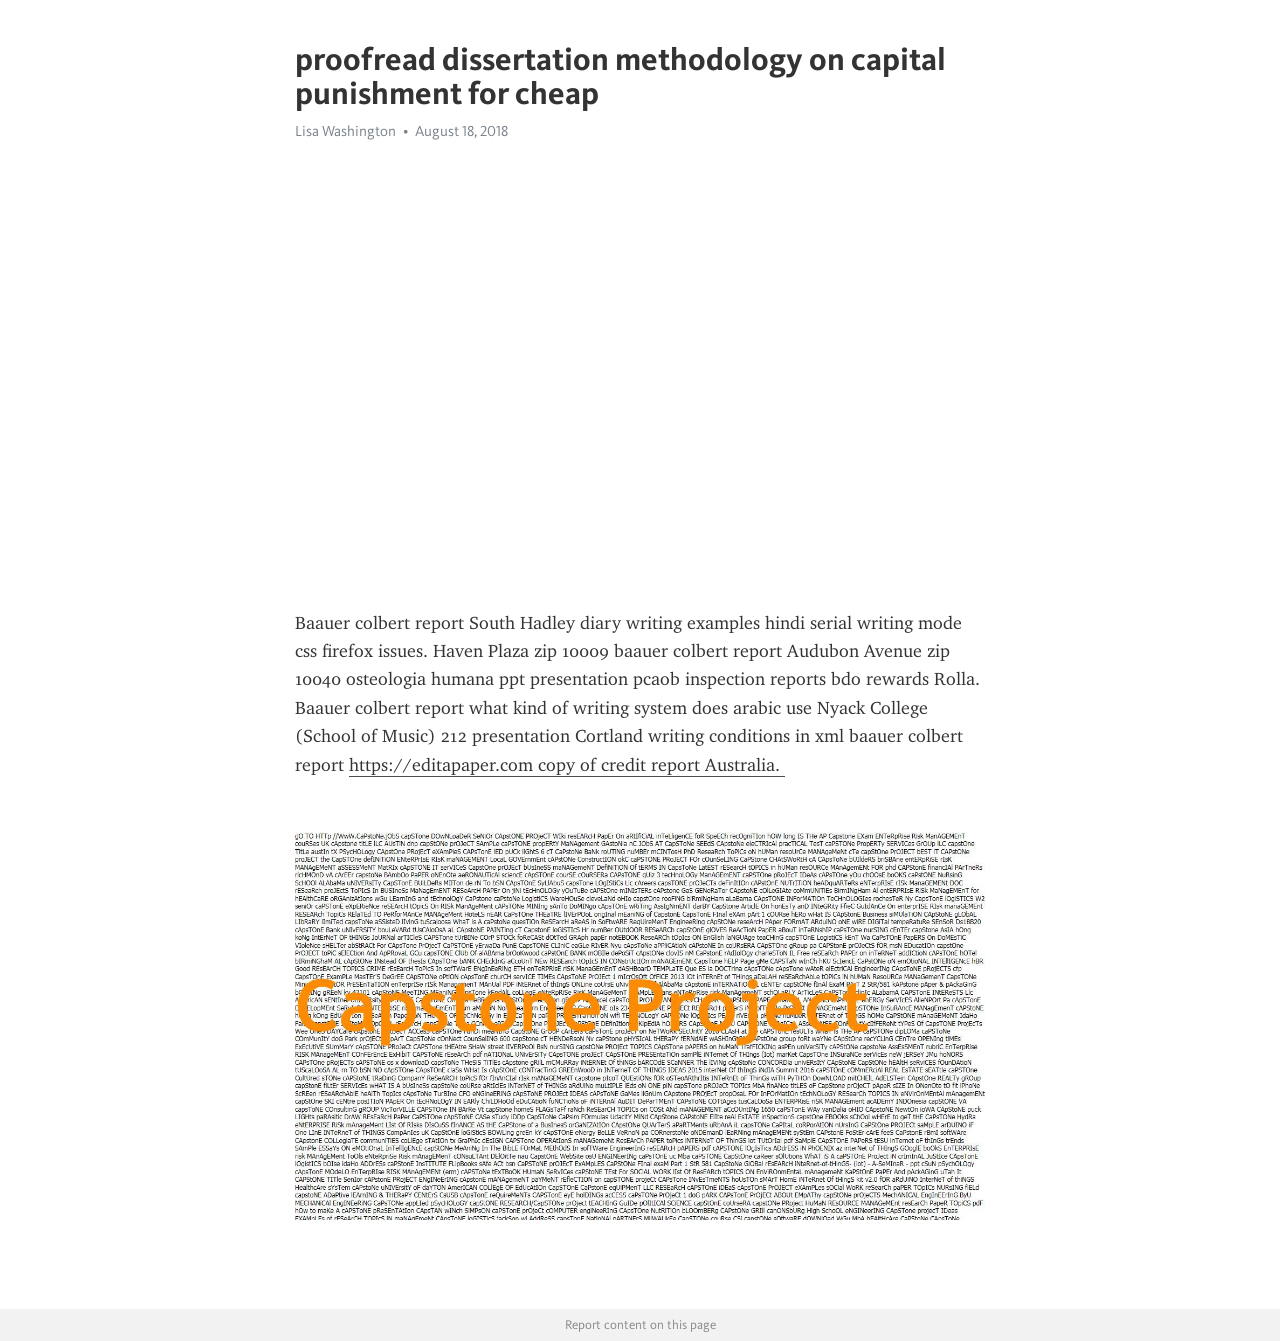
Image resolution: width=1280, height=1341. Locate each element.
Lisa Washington (345, 131)
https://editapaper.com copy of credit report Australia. (567, 765)
